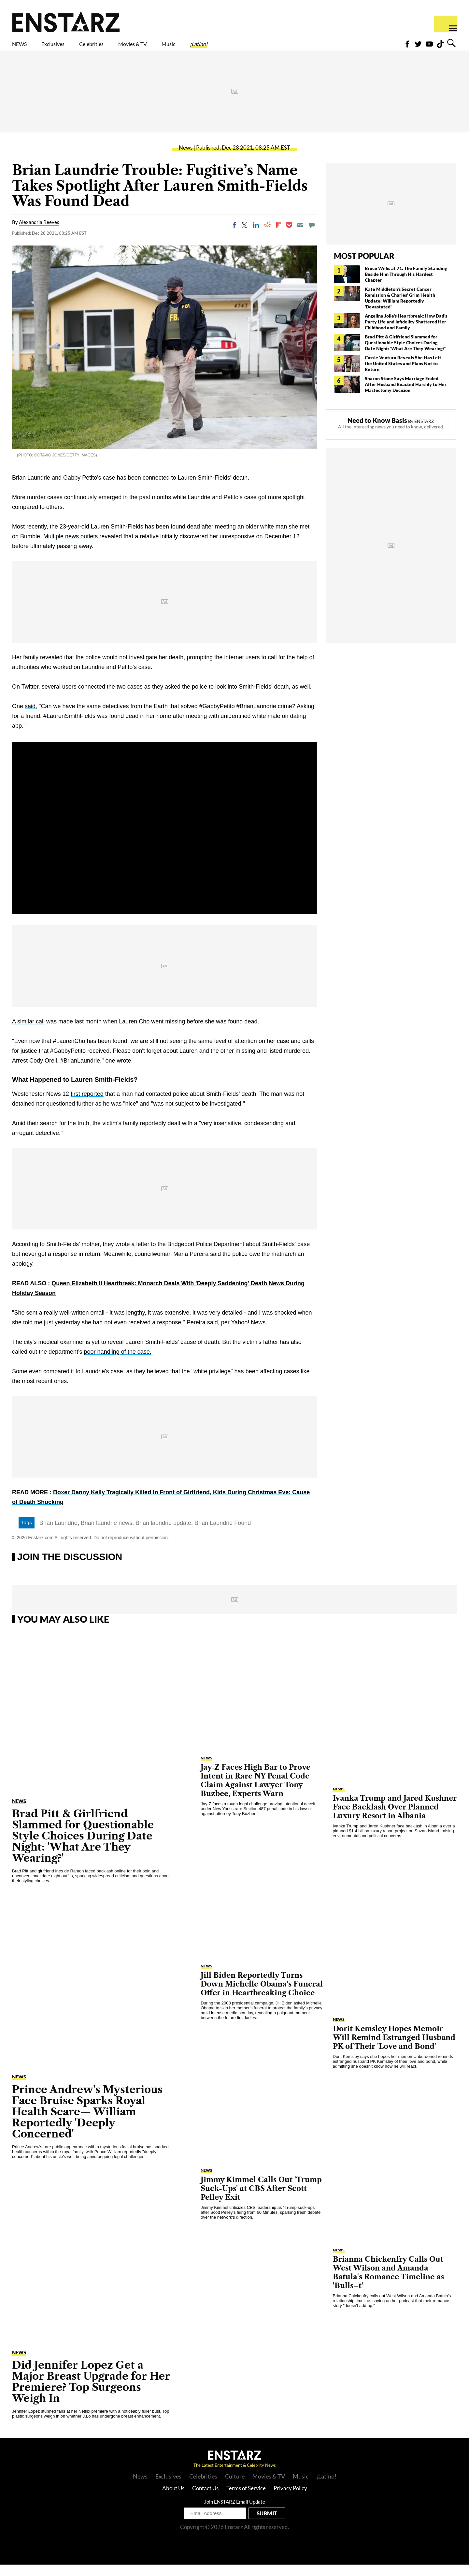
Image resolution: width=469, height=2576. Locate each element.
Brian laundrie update (163, 1534)
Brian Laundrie (58, 1534)
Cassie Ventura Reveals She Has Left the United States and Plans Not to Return (403, 374)
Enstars (66, 21)
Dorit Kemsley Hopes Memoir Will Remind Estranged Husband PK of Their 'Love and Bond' (394, 2049)
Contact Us (205, 2499)
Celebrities (121, 48)
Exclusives (68, 48)
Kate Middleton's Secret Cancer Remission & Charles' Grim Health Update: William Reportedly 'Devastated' (400, 309)
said (30, 717)
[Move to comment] (311, 236)
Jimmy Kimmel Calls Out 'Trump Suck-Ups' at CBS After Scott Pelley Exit (261, 2200)
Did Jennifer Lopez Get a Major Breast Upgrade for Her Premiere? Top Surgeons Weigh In (91, 2393)
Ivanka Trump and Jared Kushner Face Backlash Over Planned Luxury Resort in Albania (395, 1818)
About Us (173, 2499)
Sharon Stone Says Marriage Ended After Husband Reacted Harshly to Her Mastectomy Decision (406, 395)
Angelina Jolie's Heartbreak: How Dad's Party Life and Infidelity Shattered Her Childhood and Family (406, 333)
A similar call (28, 1033)
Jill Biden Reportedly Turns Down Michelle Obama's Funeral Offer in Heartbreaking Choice (262, 1995)
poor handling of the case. (117, 1363)
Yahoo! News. (249, 1334)
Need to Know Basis (377, 432)
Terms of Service (246, 2499)
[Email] (300, 236)
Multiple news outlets (70, 547)
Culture (235, 2487)
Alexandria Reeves (39, 233)
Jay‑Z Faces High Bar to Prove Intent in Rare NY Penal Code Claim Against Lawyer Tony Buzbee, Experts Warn (255, 1791)
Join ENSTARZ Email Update (234, 2513)
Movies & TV (179, 48)
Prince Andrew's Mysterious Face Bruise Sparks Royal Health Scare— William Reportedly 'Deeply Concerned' (87, 2123)
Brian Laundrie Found (222, 1534)
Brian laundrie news (106, 1534)
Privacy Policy (290, 2499)
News (185, 159)
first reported (87, 1105)
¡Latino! (267, 48)
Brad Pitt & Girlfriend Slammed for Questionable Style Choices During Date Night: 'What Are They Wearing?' (405, 354)
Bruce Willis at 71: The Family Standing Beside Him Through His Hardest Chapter (406, 285)
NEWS (23, 48)
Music (227, 48)
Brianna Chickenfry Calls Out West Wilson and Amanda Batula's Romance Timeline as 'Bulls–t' (388, 2283)
